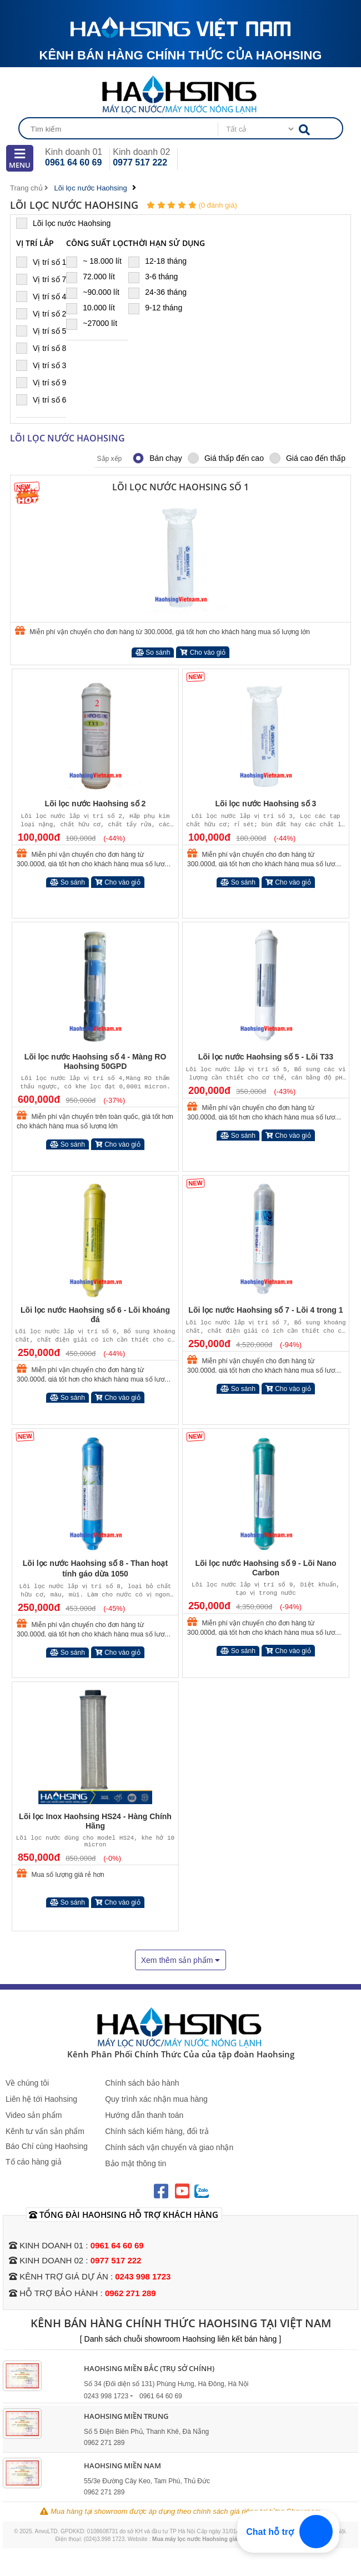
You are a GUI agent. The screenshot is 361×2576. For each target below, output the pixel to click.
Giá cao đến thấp (307, 458)
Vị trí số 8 (41, 348)
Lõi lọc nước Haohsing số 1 (180, 487)
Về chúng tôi (27, 2082)
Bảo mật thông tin (135, 2163)
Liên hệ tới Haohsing (41, 2099)
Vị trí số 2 (41, 313)
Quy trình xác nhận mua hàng (156, 2099)
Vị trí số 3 (41, 365)
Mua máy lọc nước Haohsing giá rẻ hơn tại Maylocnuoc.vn (229, 2539)
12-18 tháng (162, 261)
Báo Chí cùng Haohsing (47, 2146)
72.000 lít (95, 276)
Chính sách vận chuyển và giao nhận (169, 2147)
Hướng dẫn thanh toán (144, 2115)
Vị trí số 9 (41, 382)
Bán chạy (157, 458)
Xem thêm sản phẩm (180, 1960)
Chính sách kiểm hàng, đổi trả (157, 2131)
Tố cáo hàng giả (34, 2161)
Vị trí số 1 (41, 262)
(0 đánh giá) (217, 205)
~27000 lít (96, 323)
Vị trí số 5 (41, 330)
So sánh (153, 652)
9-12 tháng (160, 307)
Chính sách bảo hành (142, 2082)
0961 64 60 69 (73, 162)
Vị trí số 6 (41, 399)
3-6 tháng (157, 276)
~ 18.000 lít (97, 261)
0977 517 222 (140, 162)
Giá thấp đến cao (226, 458)
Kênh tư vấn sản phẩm (45, 2131)
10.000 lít (95, 307)
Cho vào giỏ (202, 652)
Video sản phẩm (34, 2115)
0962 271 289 (130, 2293)
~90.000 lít (97, 292)
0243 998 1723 (143, 2276)
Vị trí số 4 (41, 296)
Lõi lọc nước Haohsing (68, 223)
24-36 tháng (162, 292)
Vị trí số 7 (41, 279)
